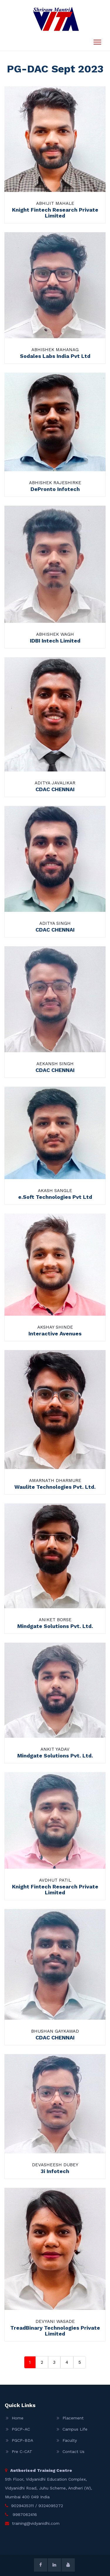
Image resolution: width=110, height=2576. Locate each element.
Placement (73, 2418)
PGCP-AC (21, 2429)
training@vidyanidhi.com (36, 2523)
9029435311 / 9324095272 (37, 2505)
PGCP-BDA (22, 2440)
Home (17, 2418)
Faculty (69, 2440)
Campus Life (74, 2429)
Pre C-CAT (22, 2451)
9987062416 (24, 2514)
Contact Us (73, 2451)
